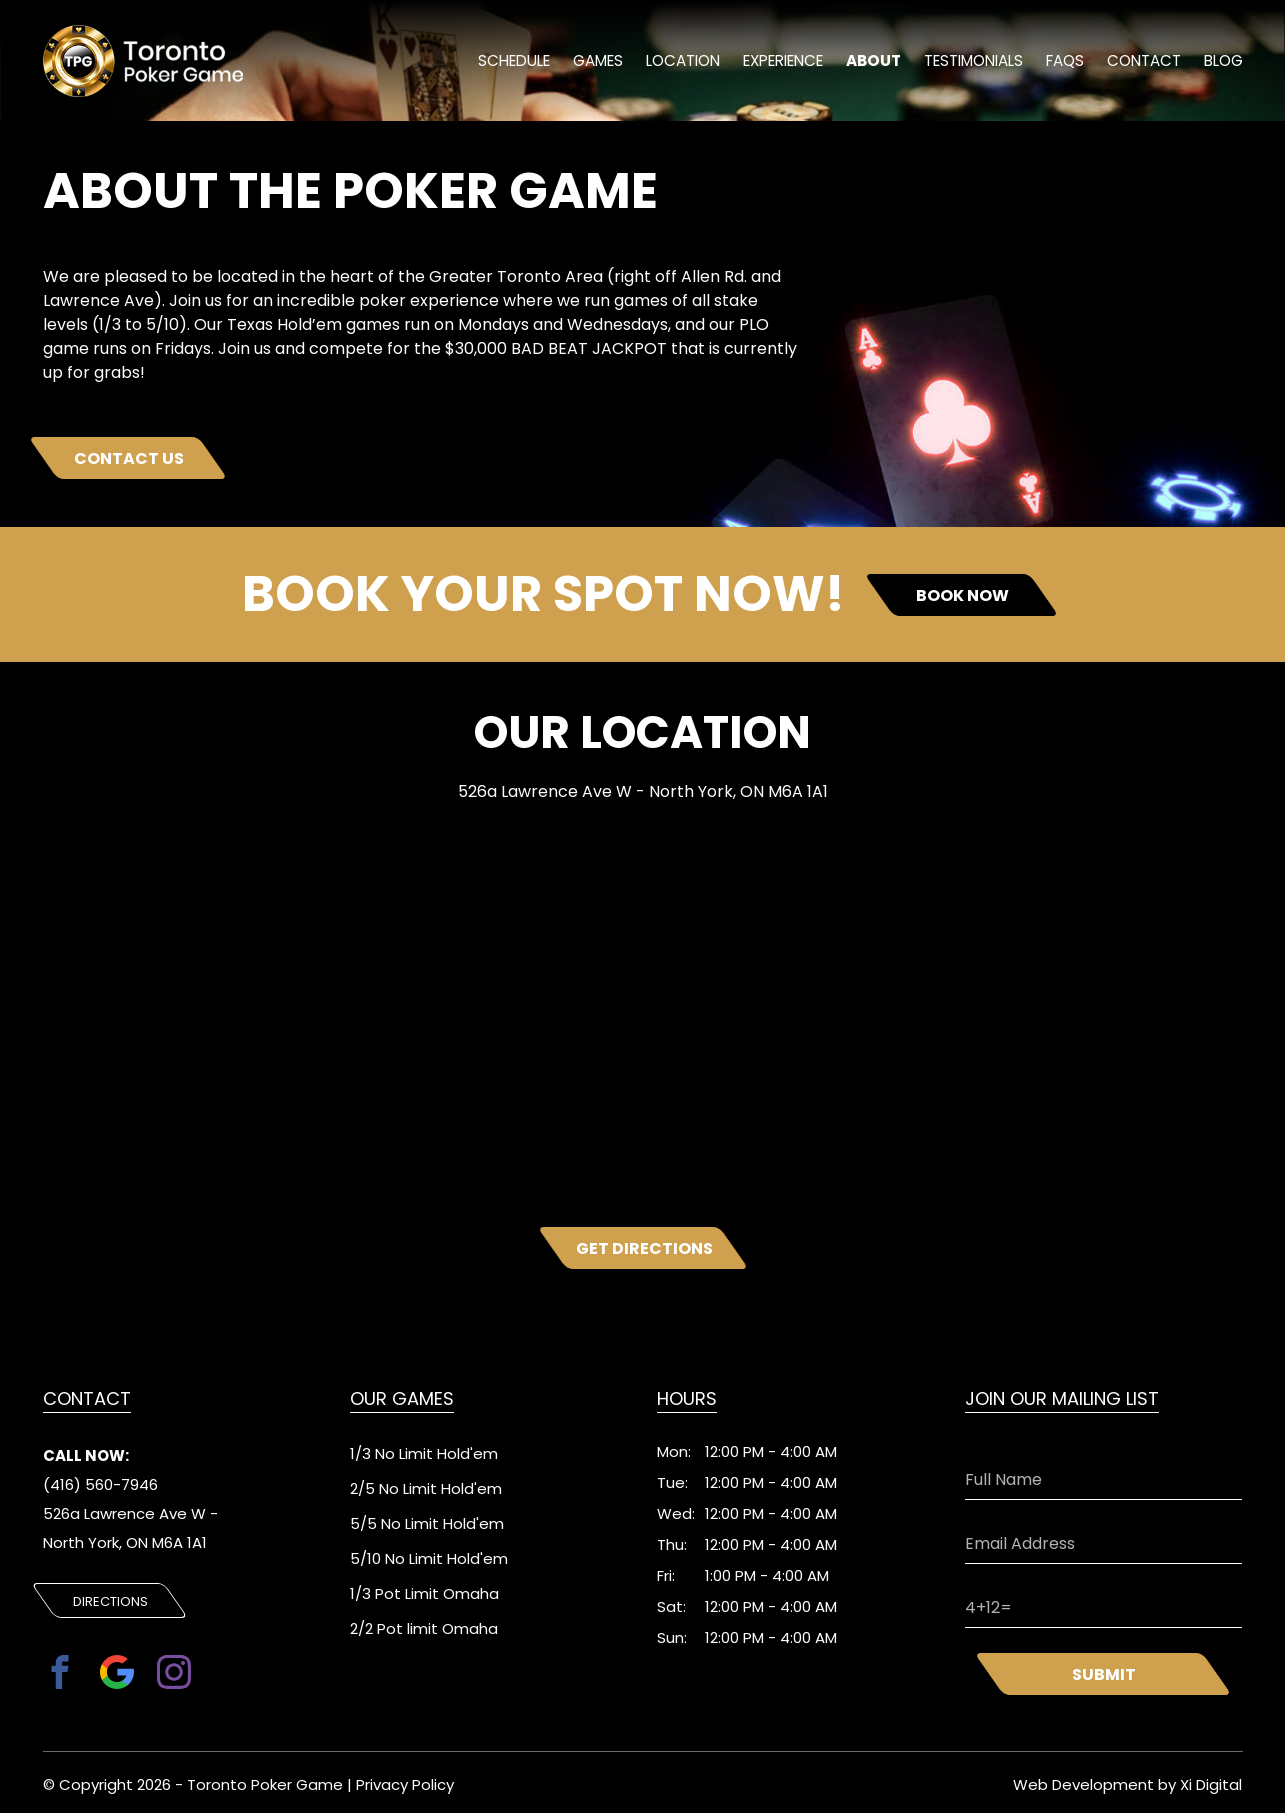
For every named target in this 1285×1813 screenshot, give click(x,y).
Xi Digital (1211, 1782)
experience (779, 62)
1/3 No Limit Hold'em (424, 1453)
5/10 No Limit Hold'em (429, 1558)
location (678, 62)
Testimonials (970, 62)
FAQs (1063, 62)
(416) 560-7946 (100, 1485)
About (870, 62)
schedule (507, 62)
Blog (1223, 62)
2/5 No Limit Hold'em (426, 1488)
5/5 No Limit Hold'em (427, 1523)
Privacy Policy (405, 1782)
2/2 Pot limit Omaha (424, 1628)
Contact (1143, 62)
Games (592, 62)
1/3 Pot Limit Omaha (424, 1593)
